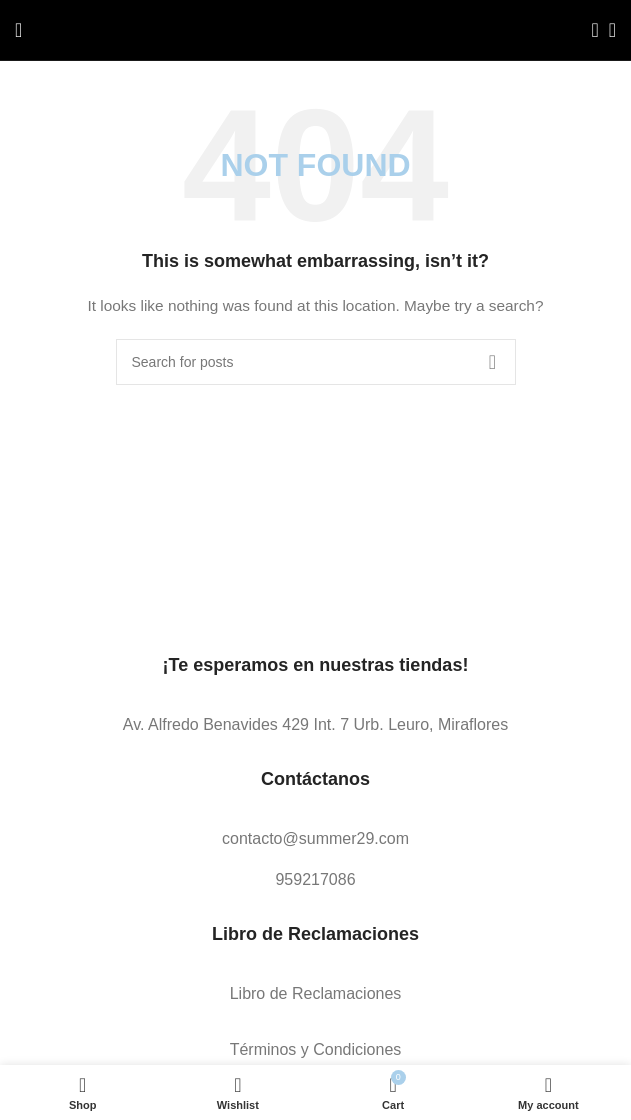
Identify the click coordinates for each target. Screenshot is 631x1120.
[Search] (589, 30)
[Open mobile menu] (18, 30)
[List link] (315, 725)
